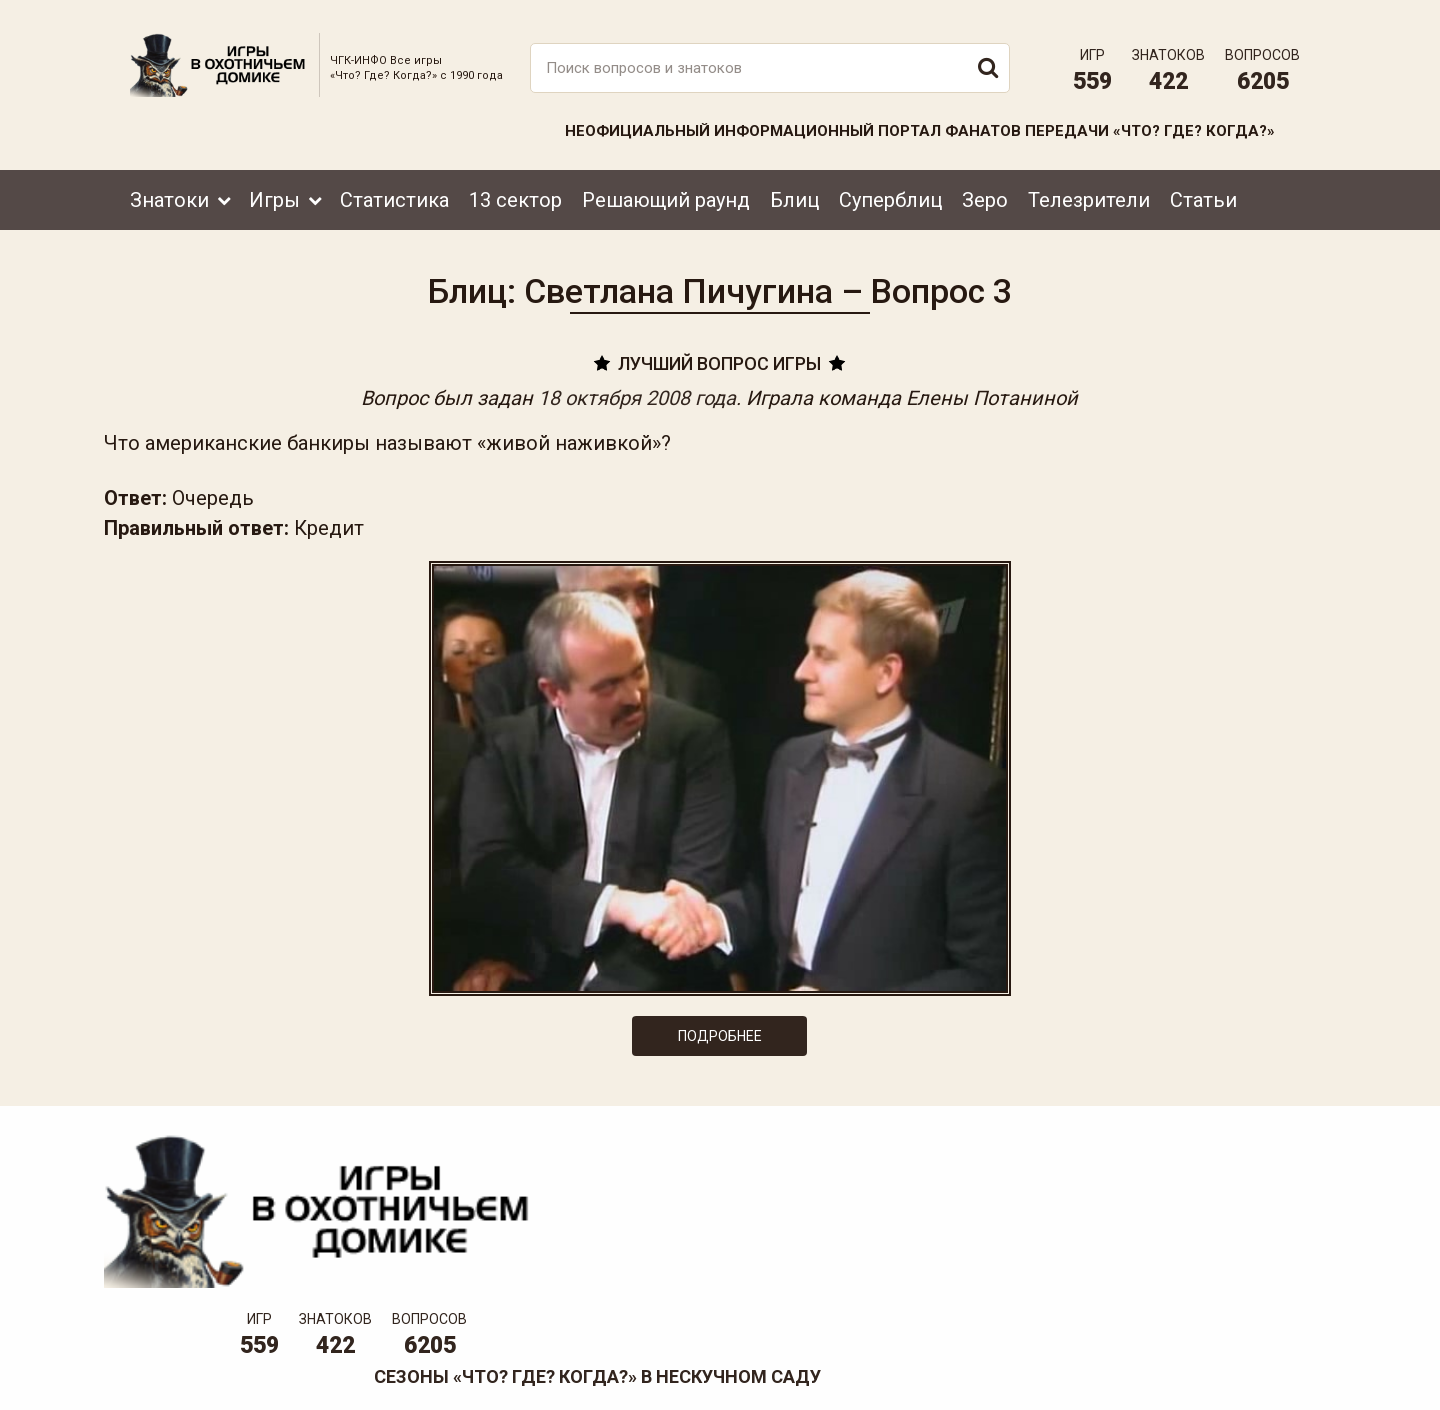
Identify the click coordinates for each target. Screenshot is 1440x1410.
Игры (274, 187)
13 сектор (515, 187)
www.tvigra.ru (867, 1305)
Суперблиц (890, 187)
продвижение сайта (1263, 1386)
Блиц (794, 187)
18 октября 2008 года (638, 392)
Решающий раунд (666, 187)
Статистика (394, 187)
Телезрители (1089, 187)
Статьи (1203, 187)
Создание (1239, 1375)
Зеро (985, 187)
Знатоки (169, 187)
